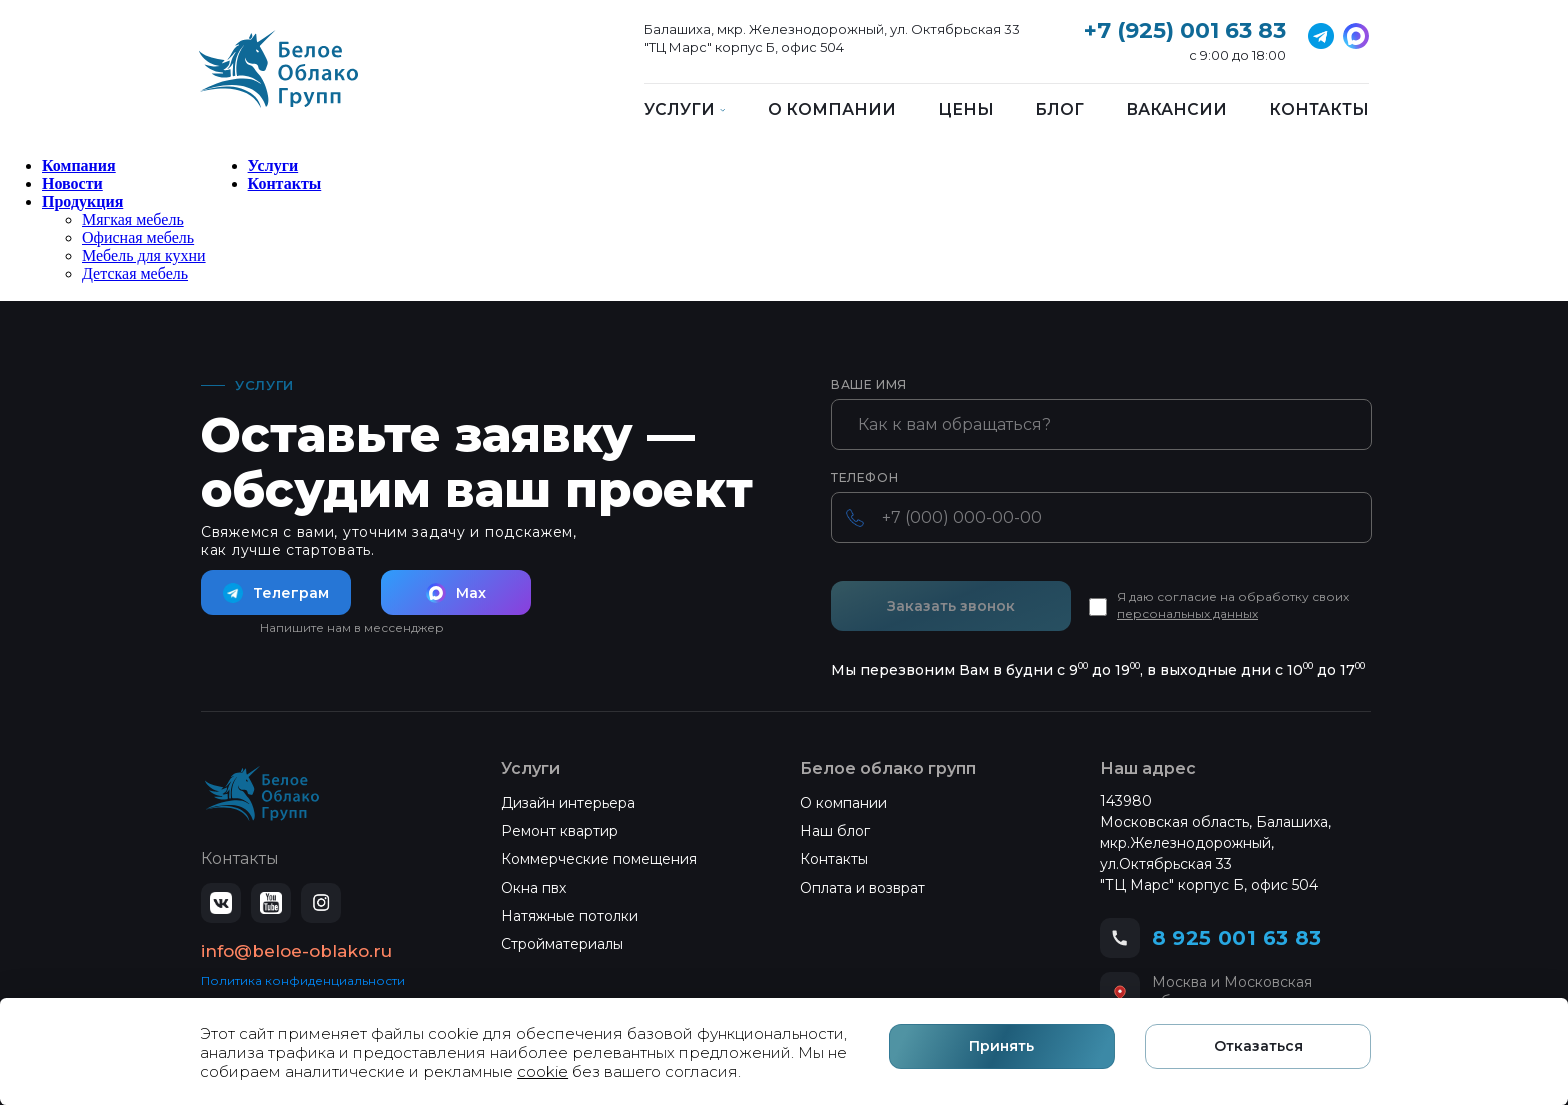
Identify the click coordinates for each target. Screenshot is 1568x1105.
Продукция (82, 201)
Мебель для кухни (144, 255)
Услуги (273, 165)
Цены (966, 110)
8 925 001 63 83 (1237, 938)
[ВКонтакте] (221, 903)
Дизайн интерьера (568, 803)
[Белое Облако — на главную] (262, 794)
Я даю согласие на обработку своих (1233, 605)
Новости (72, 183)
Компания (79, 165)
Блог (1059, 110)
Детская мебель (135, 273)
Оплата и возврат (862, 888)
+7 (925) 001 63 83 (1185, 30)
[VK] (1321, 36)
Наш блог (835, 831)
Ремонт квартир (559, 831)
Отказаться (1259, 1047)
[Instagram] (321, 903)
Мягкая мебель (133, 219)
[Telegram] (1356, 36)
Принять (1004, 1047)
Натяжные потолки (569, 916)
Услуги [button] (685, 110)
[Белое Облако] (278, 79)
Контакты (1319, 110)
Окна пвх (533, 888)
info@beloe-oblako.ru (296, 951)
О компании (832, 110)
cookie (542, 1071)
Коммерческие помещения (599, 859)
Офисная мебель (138, 237)
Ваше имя (869, 385)
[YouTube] (271, 903)
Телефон (864, 478)
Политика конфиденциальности (303, 980)
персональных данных (1187, 613)
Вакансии (1176, 110)
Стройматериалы (562, 944)
